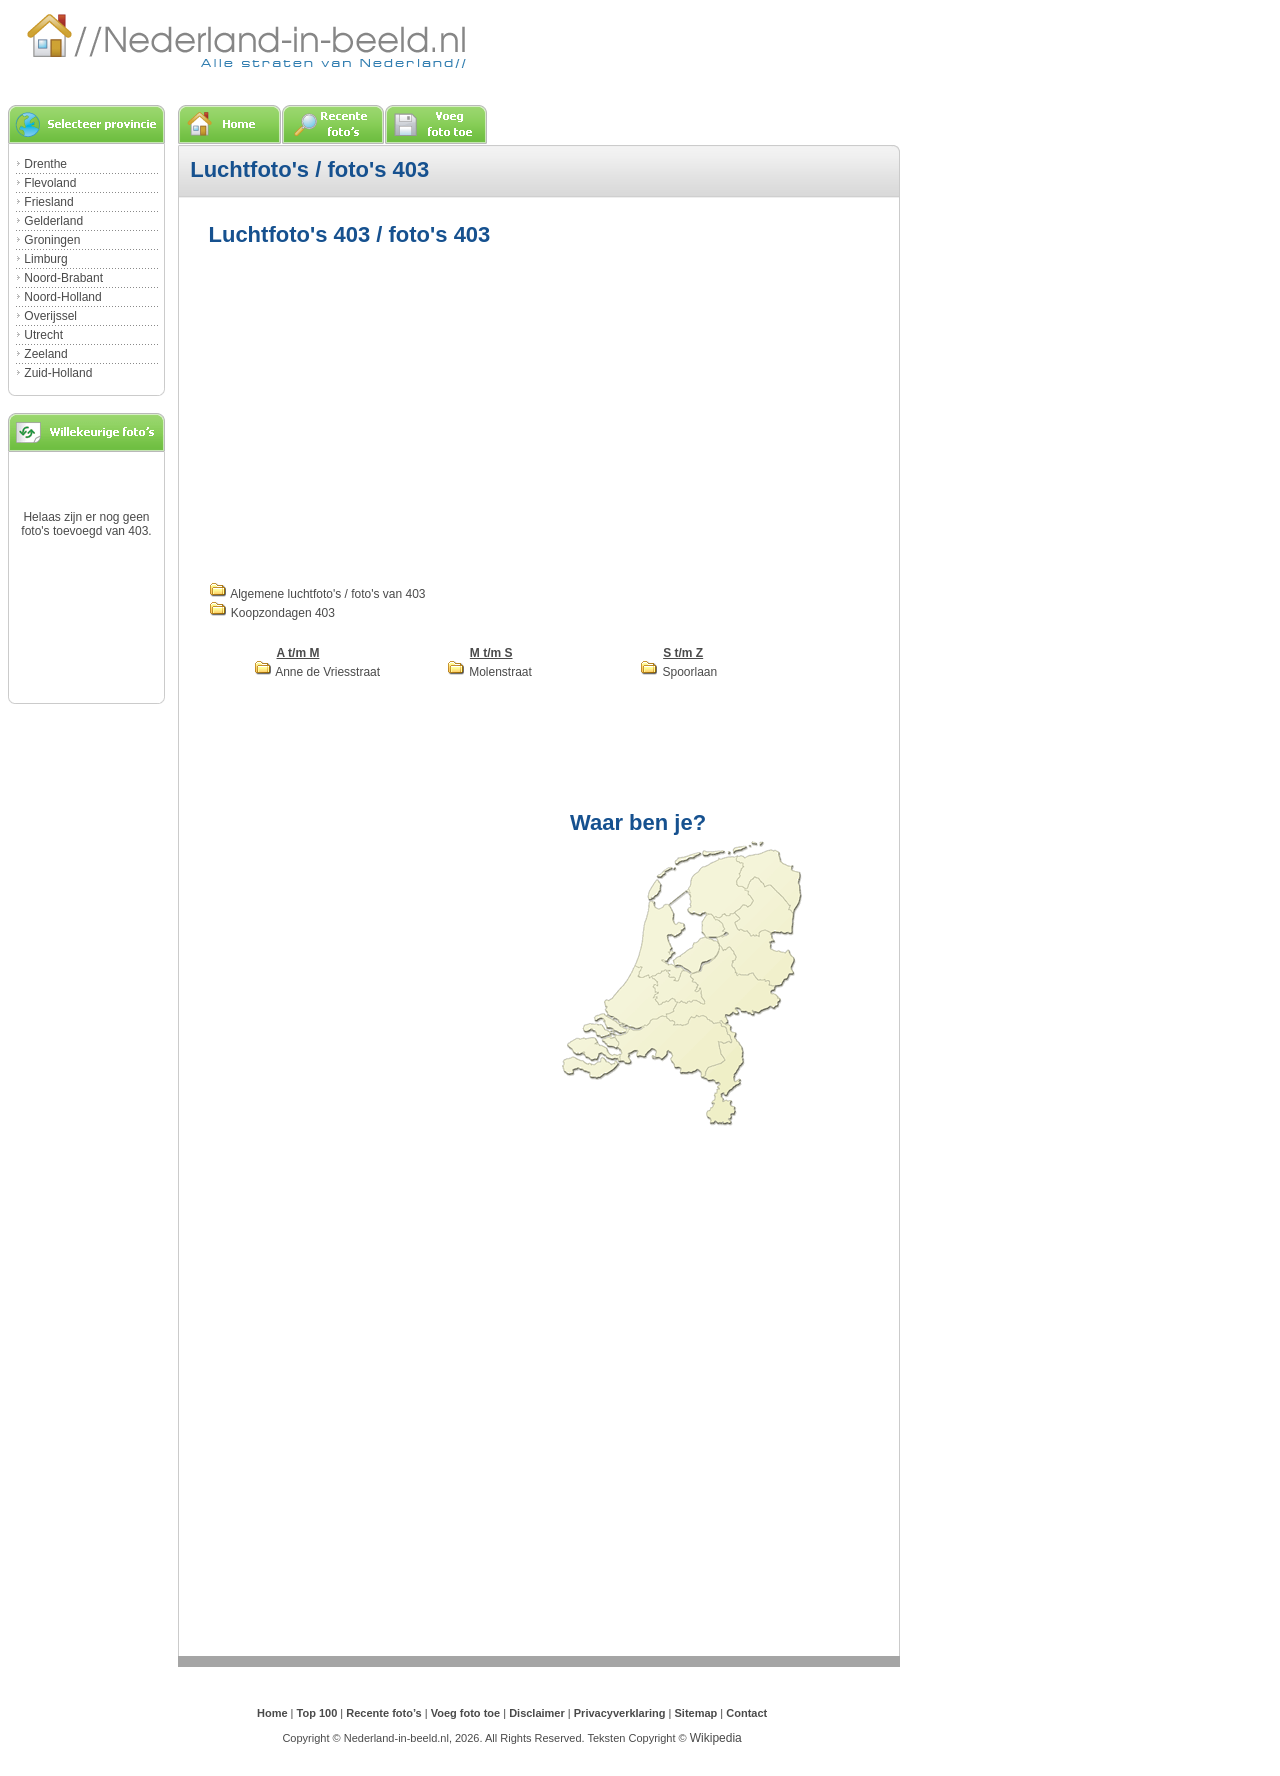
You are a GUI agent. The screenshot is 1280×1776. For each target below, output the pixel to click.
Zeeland (45, 354)
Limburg (45, 259)
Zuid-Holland (58, 373)
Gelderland (53, 221)
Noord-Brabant (63, 278)
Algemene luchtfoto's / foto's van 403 (317, 594)
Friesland (48, 202)
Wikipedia (716, 1738)
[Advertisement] (377, 412)
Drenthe (45, 164)
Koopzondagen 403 (272, 613)
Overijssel (50, 316)
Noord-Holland (62, 297)
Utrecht (43, 335)
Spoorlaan (678, 672)
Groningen (52, 240)
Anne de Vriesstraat (317, 672)
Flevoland (50, 183)
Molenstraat (489, 672)
